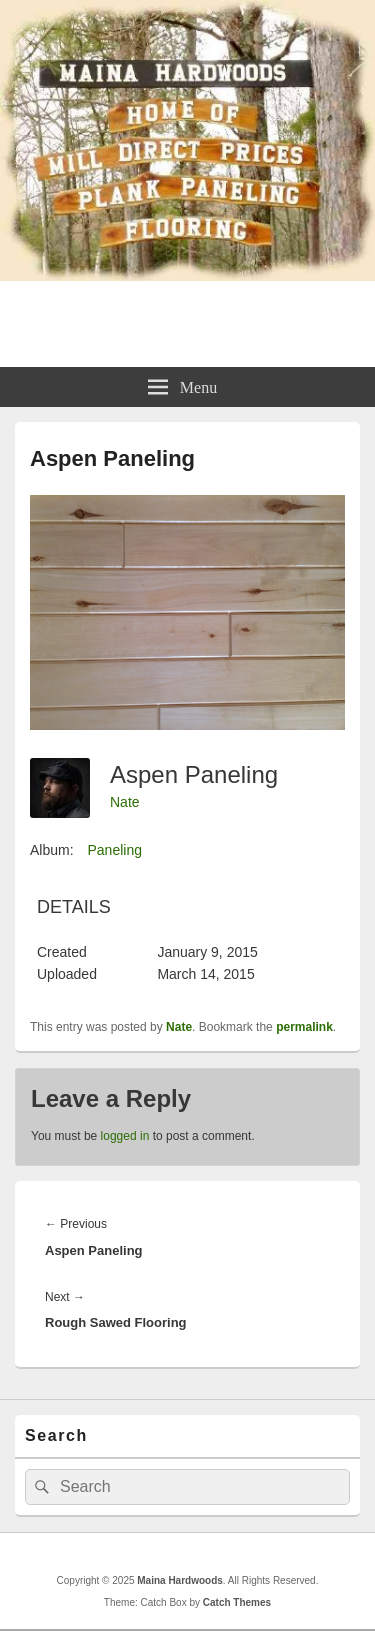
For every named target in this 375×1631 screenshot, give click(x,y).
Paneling (114, 850)
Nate (125, 802)
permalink (304, 1027)
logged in (125, 1136)
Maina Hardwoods (187, 314)
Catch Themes (237, 1602)
